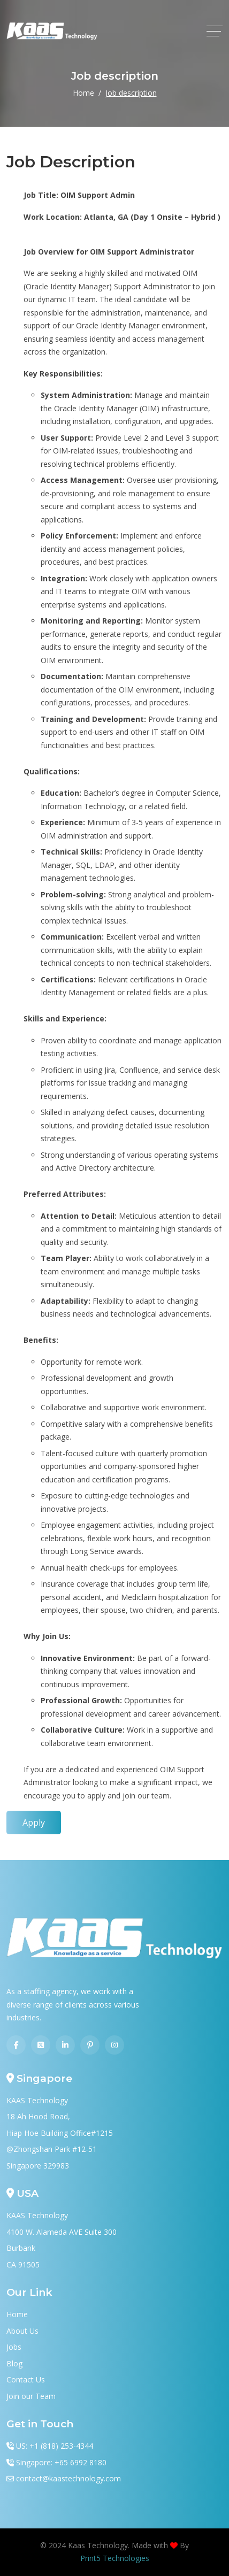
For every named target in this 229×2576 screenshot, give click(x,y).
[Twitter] (40, 2045)
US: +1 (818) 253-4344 (54, 2446)
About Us (22, 2331)
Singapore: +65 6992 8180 (61, 2462)
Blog (14, 2363)
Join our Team (31, 2396)
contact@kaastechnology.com (68, 2478)
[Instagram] (114, 2045)
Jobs (13, 2347)
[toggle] (215, 31)
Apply (33, 1822)
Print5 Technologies (114, 2558)
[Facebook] (16, 2045)
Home (83, 93)
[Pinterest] (90, 2045)
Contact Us (25, 2379)
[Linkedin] (65, 2045)
